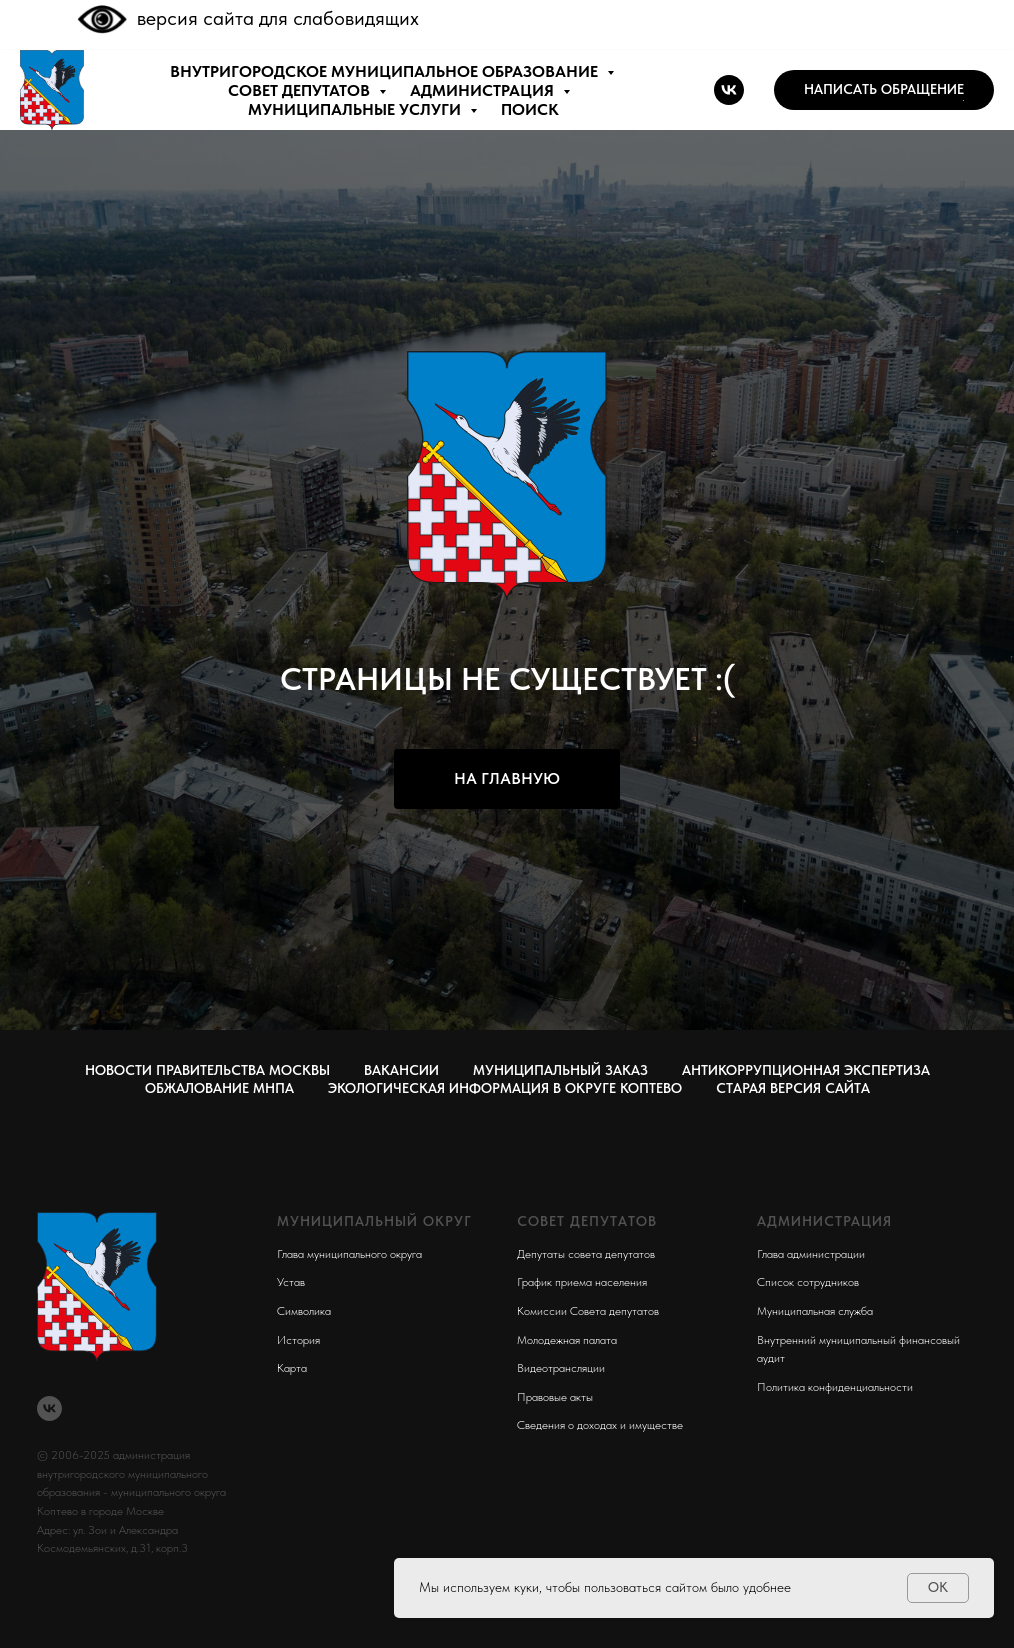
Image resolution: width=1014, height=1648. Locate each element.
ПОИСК (530, 109)
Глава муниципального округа (349, 1254)
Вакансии (401, 1070)
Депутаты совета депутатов (586, 1254)
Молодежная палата (567, 1340)
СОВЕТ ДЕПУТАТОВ (301, 90)
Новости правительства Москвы (207, 1070)
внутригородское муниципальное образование (386, 71)
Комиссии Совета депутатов (588, 1311)
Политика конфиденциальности (835, 1387)
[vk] (729, 90)
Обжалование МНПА (219, 1088)
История (298, 1340)
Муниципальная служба (815, 1311)
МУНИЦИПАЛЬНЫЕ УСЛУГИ (356, 109)
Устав (291, 1282)
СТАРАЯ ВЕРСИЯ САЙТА (793, 1088)
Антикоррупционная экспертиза (806, 1070)
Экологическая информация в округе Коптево (505, 1088)
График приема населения (582, 1282)
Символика (304, 1311)
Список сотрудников (808, 1282)
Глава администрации (811, 1254)
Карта (292, 1368)
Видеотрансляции (561, 1368)
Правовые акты (555, 1397)
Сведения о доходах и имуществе (600, 1425)
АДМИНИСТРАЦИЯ (484, 90)
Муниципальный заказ (560, 1070)
